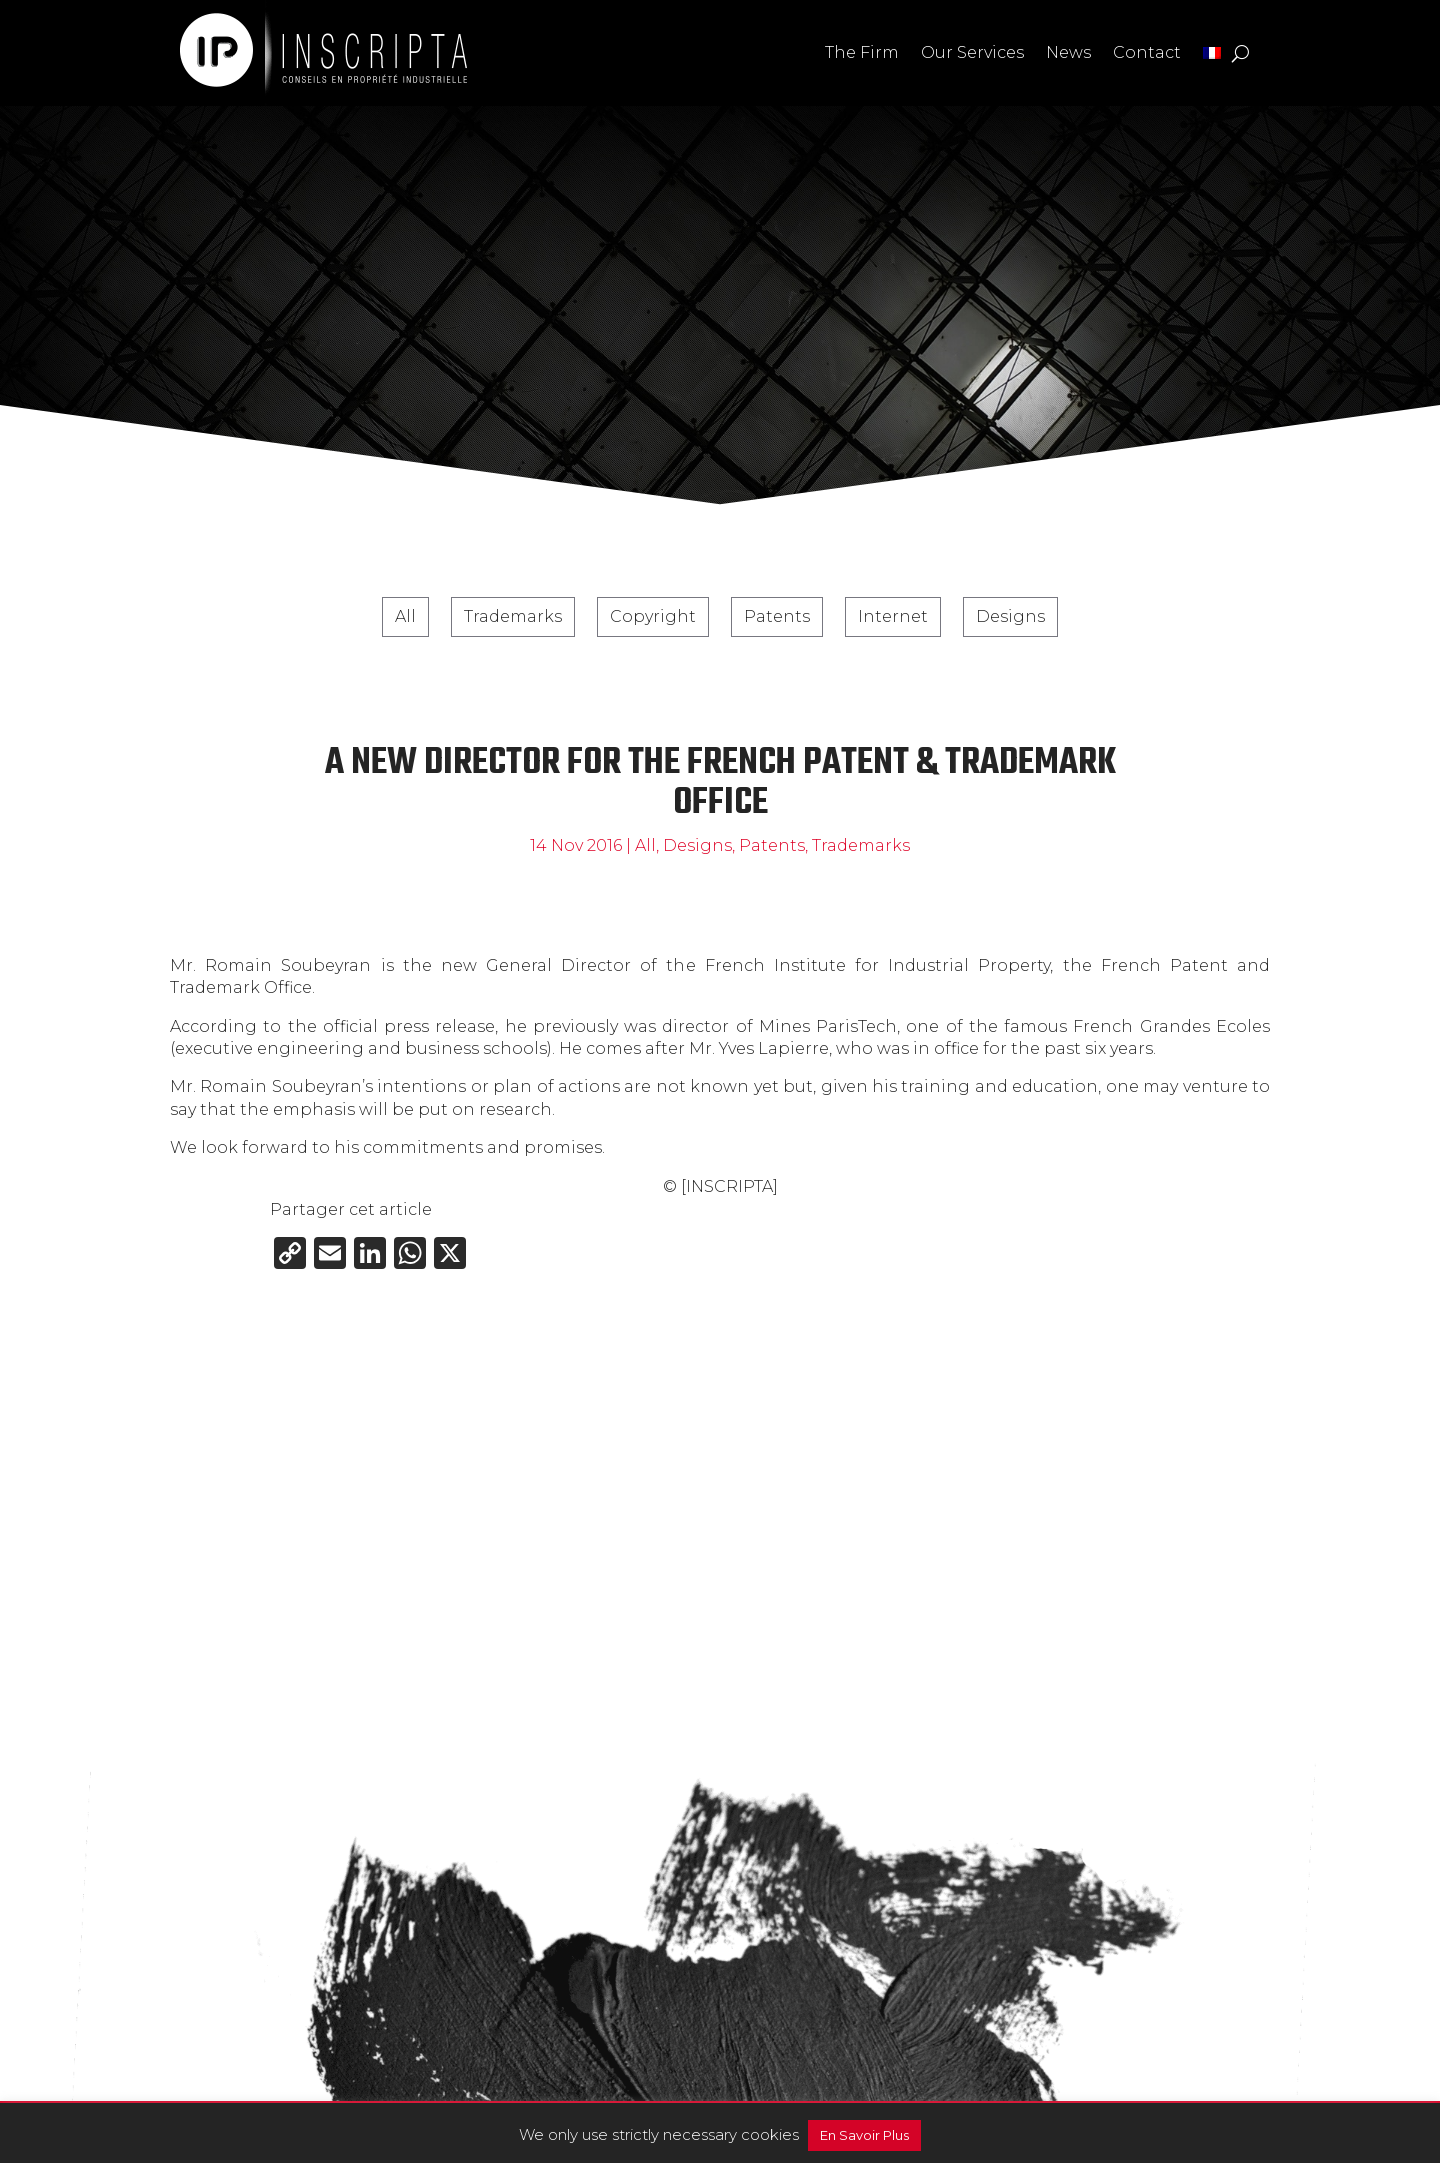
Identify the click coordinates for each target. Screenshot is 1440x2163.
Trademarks (513, 616)
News (1068, 52)
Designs (1010, 616)
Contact (1147, 52)
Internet (893, 616)
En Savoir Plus (864, 2135)
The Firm (862, 52)
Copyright (653, 616)
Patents (777, 616)
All (405, 616)
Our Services (972, 52)
